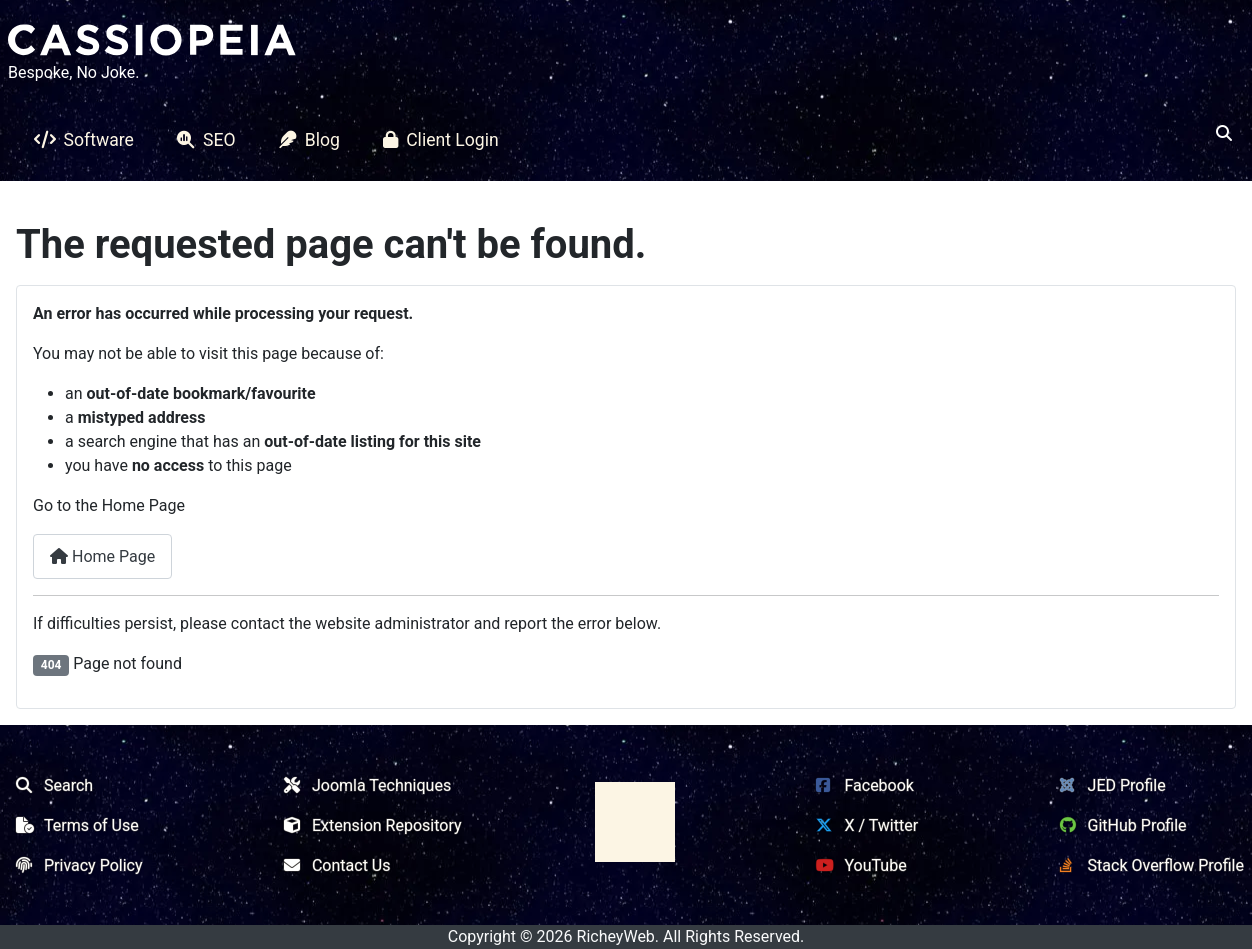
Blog (305, 140)
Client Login (437, 140)
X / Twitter (863, 825)
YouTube (857, 865)
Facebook (860, 785)
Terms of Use (73, 825)
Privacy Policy (75, 865)
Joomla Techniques (363, 785)
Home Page (102, 556)
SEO (202, 140)
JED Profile (1109, 785)
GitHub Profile (1119, 825)
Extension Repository (369, 825)
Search (50, 785)
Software (80, 140)
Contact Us (333, 865)
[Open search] (1224, 134)
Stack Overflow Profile (1148, 865)
